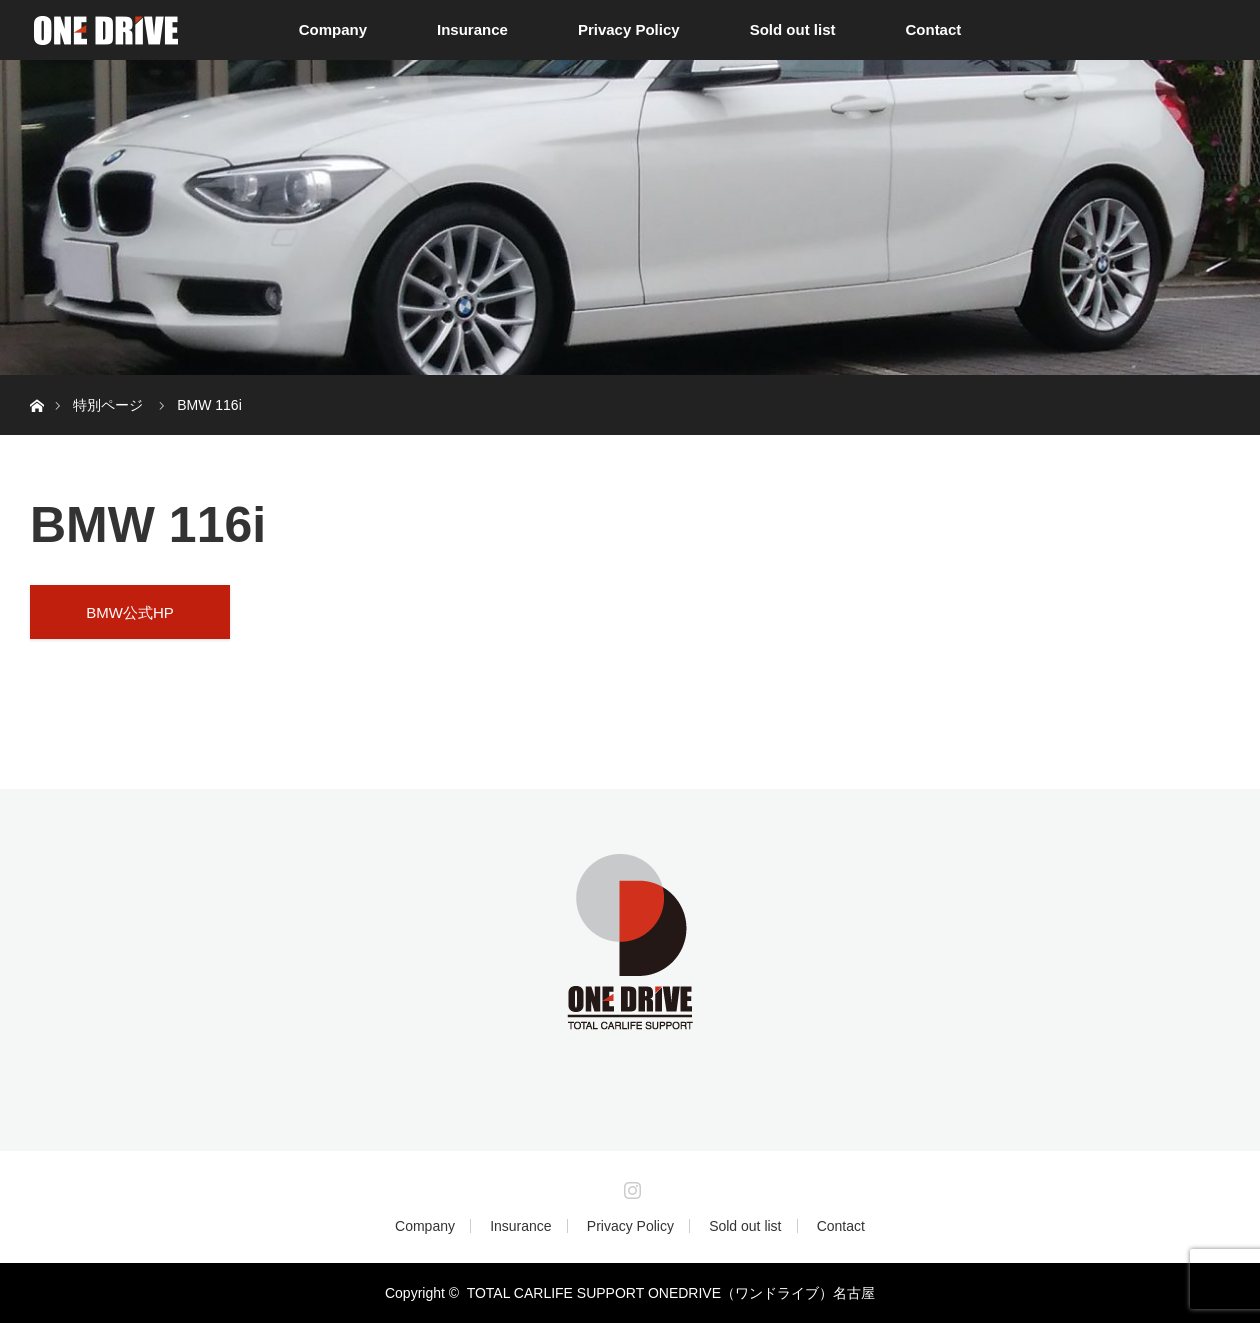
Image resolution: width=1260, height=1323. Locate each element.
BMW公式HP (130, 612)
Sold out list (793, 29)
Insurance (472, 29)
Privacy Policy (629, 29)
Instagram (630, 1186)
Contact (933, 29)
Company (333, 29)
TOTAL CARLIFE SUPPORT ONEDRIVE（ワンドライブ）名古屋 (671, 1293)
